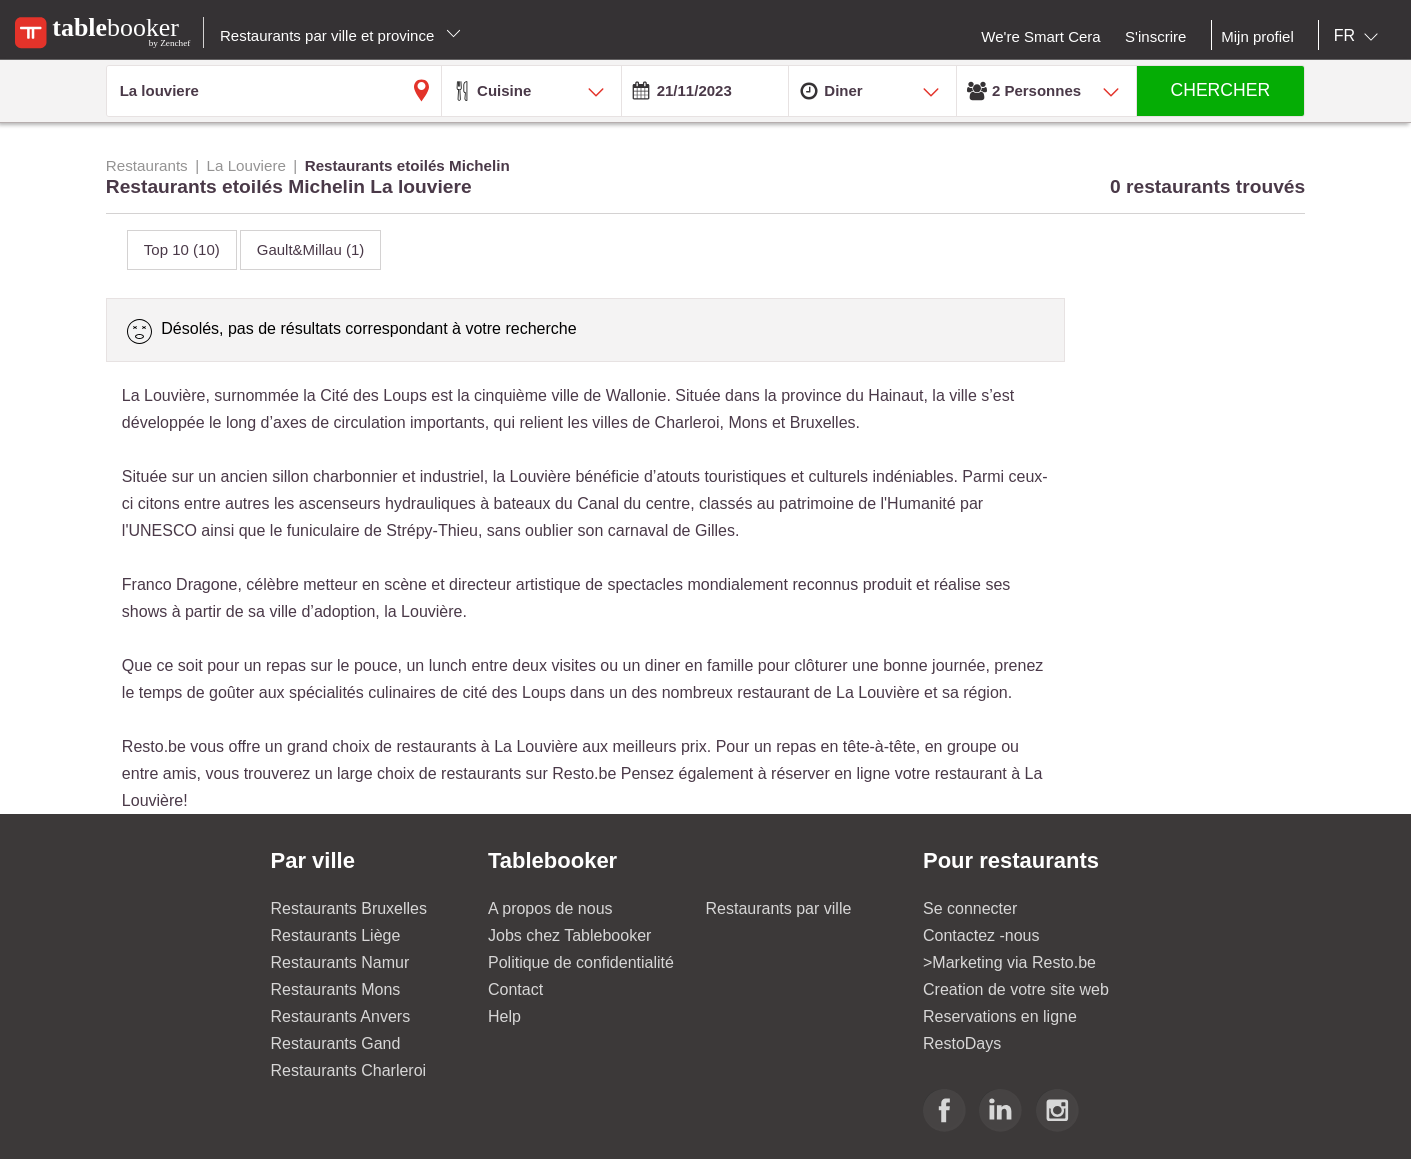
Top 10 (182, 249)
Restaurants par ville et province (340, 35)
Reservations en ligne (1000, 1016)
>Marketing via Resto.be (1009, 962)
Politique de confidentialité (581, 962)
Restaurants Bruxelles (349, 908)
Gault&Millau (311, 249)
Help (504, 1016)
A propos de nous (550, 908)
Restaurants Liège (336, 935)
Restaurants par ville (779, 908)
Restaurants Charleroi (349, 1070)
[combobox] (1360, 36)
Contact (515, 989)
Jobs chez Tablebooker (569, 935)
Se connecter (970, 908)
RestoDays (962, 1043)
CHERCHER (1220, 90)
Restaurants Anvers (341, 1016)
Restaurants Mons (336, 989)
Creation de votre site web (1016, 989)
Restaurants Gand (336, 1043)
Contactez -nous (981, 935)
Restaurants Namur (340, 962)
